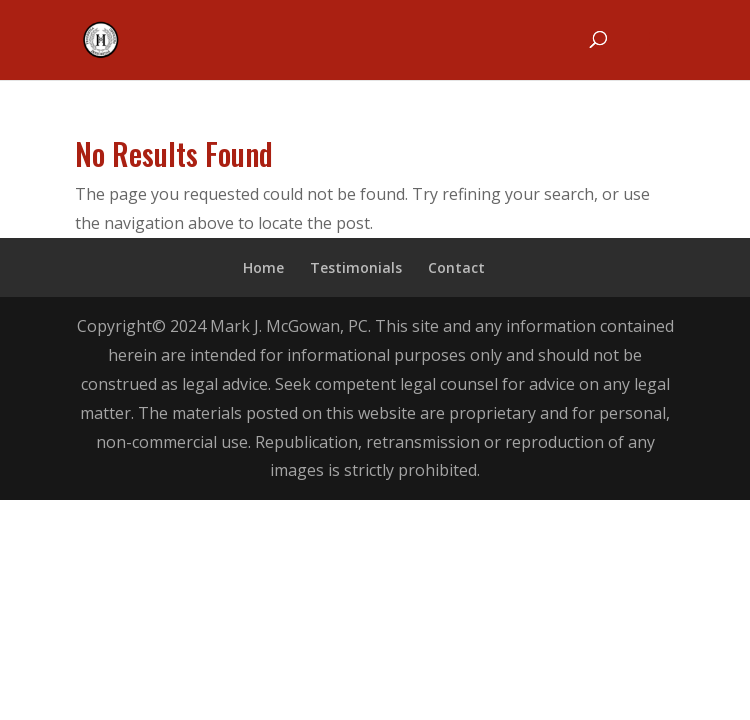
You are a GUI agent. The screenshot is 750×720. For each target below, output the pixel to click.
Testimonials (356, 267)
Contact (456, 267)
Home (263, 267)
